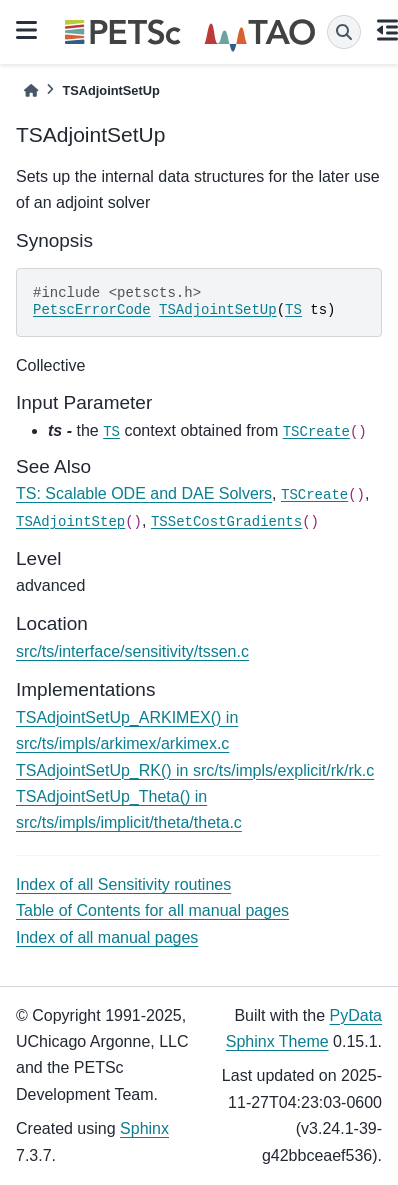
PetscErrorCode (92, 310)
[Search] (344, 32)
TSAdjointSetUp (218, 310)
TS (293, 310)
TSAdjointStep (70, 522)
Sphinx (144, 1128)
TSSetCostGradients (226, 522)
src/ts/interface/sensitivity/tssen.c (132, 651)
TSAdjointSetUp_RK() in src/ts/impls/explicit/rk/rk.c (195, 770)
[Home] (31, 90)
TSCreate (316, 432)
